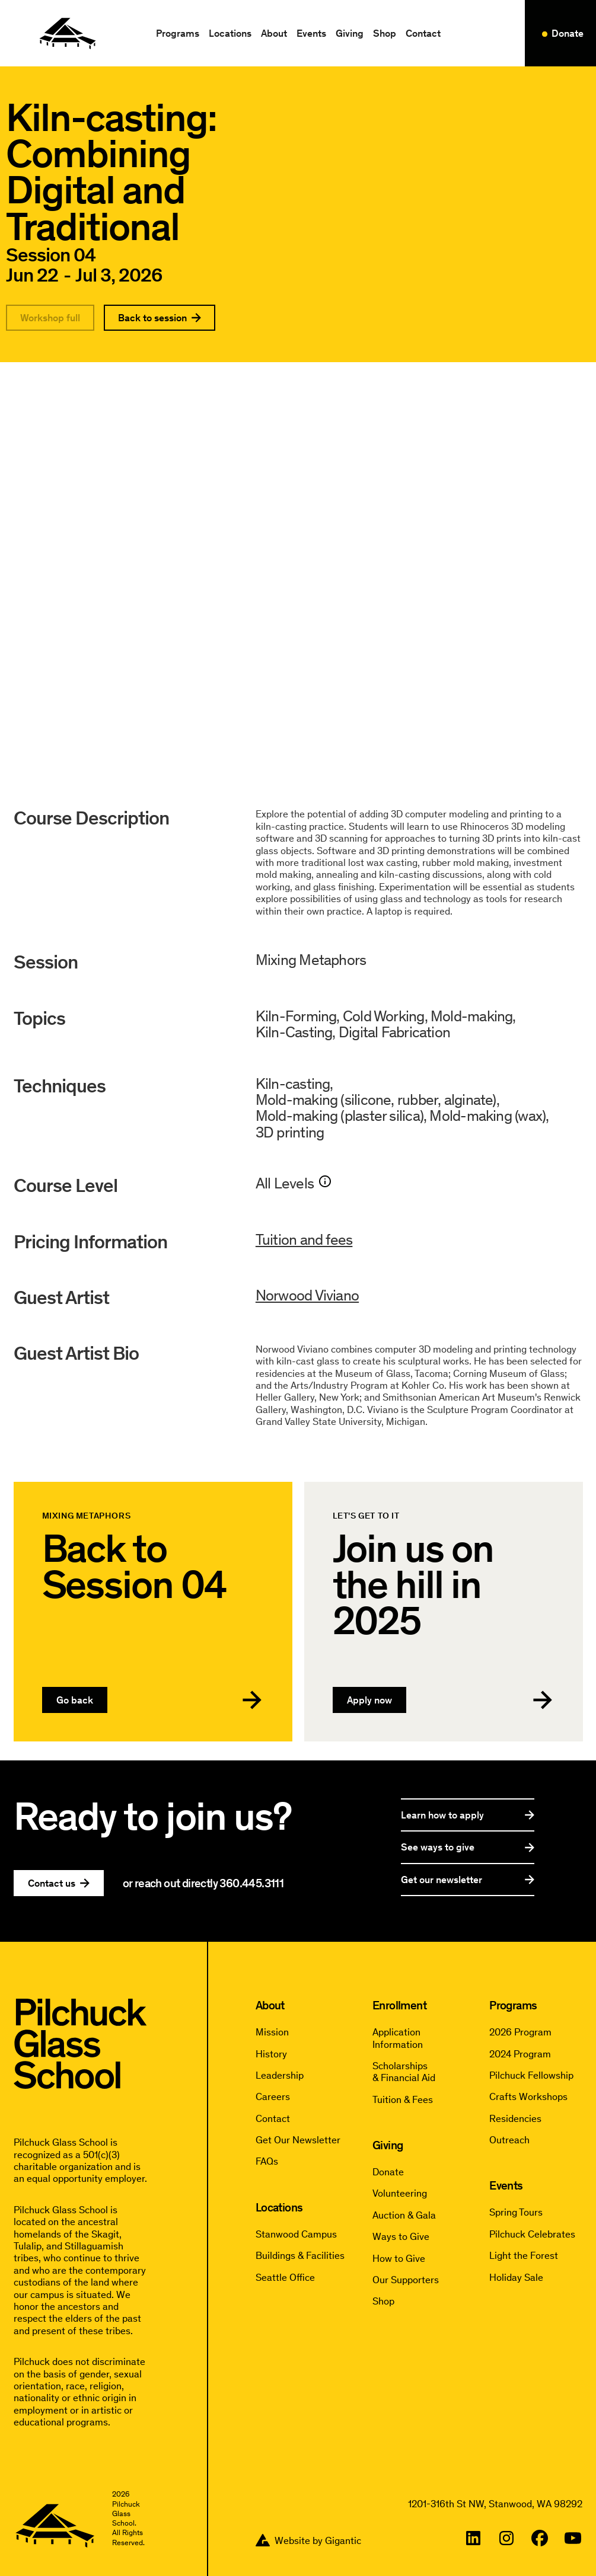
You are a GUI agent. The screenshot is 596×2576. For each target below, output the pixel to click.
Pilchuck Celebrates (532, 2234)
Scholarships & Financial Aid (403, 2071)
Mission (272, 2032)
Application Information (397, 2038)
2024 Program (520, 2054)
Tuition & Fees (402, 2099)
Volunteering (399, 2193)
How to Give (398, 2258)
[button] (177, 33)
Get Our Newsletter (298, 2140)
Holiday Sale (516, 2277)
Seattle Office (285, 2277)
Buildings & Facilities (300, 2255)
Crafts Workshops (528, 2096)
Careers (273, 2096)
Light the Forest (523, 2255)
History (271, 2054)
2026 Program (520, 2032)
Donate (388, 2172)
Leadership (280, 2075)
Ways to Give (400, 2236)
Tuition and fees (304, 1244)
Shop (384, 33)
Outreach (509, 2140)
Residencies (515, 2118)
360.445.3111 (251, 1883)
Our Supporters (405, 2280)
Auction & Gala (404, 2215)
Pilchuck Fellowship (531, 2075)
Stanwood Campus (296, 2234)
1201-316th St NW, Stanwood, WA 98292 (495, 2504)
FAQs (267, 2161)
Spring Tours (516, 2212)
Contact (423, 33)
